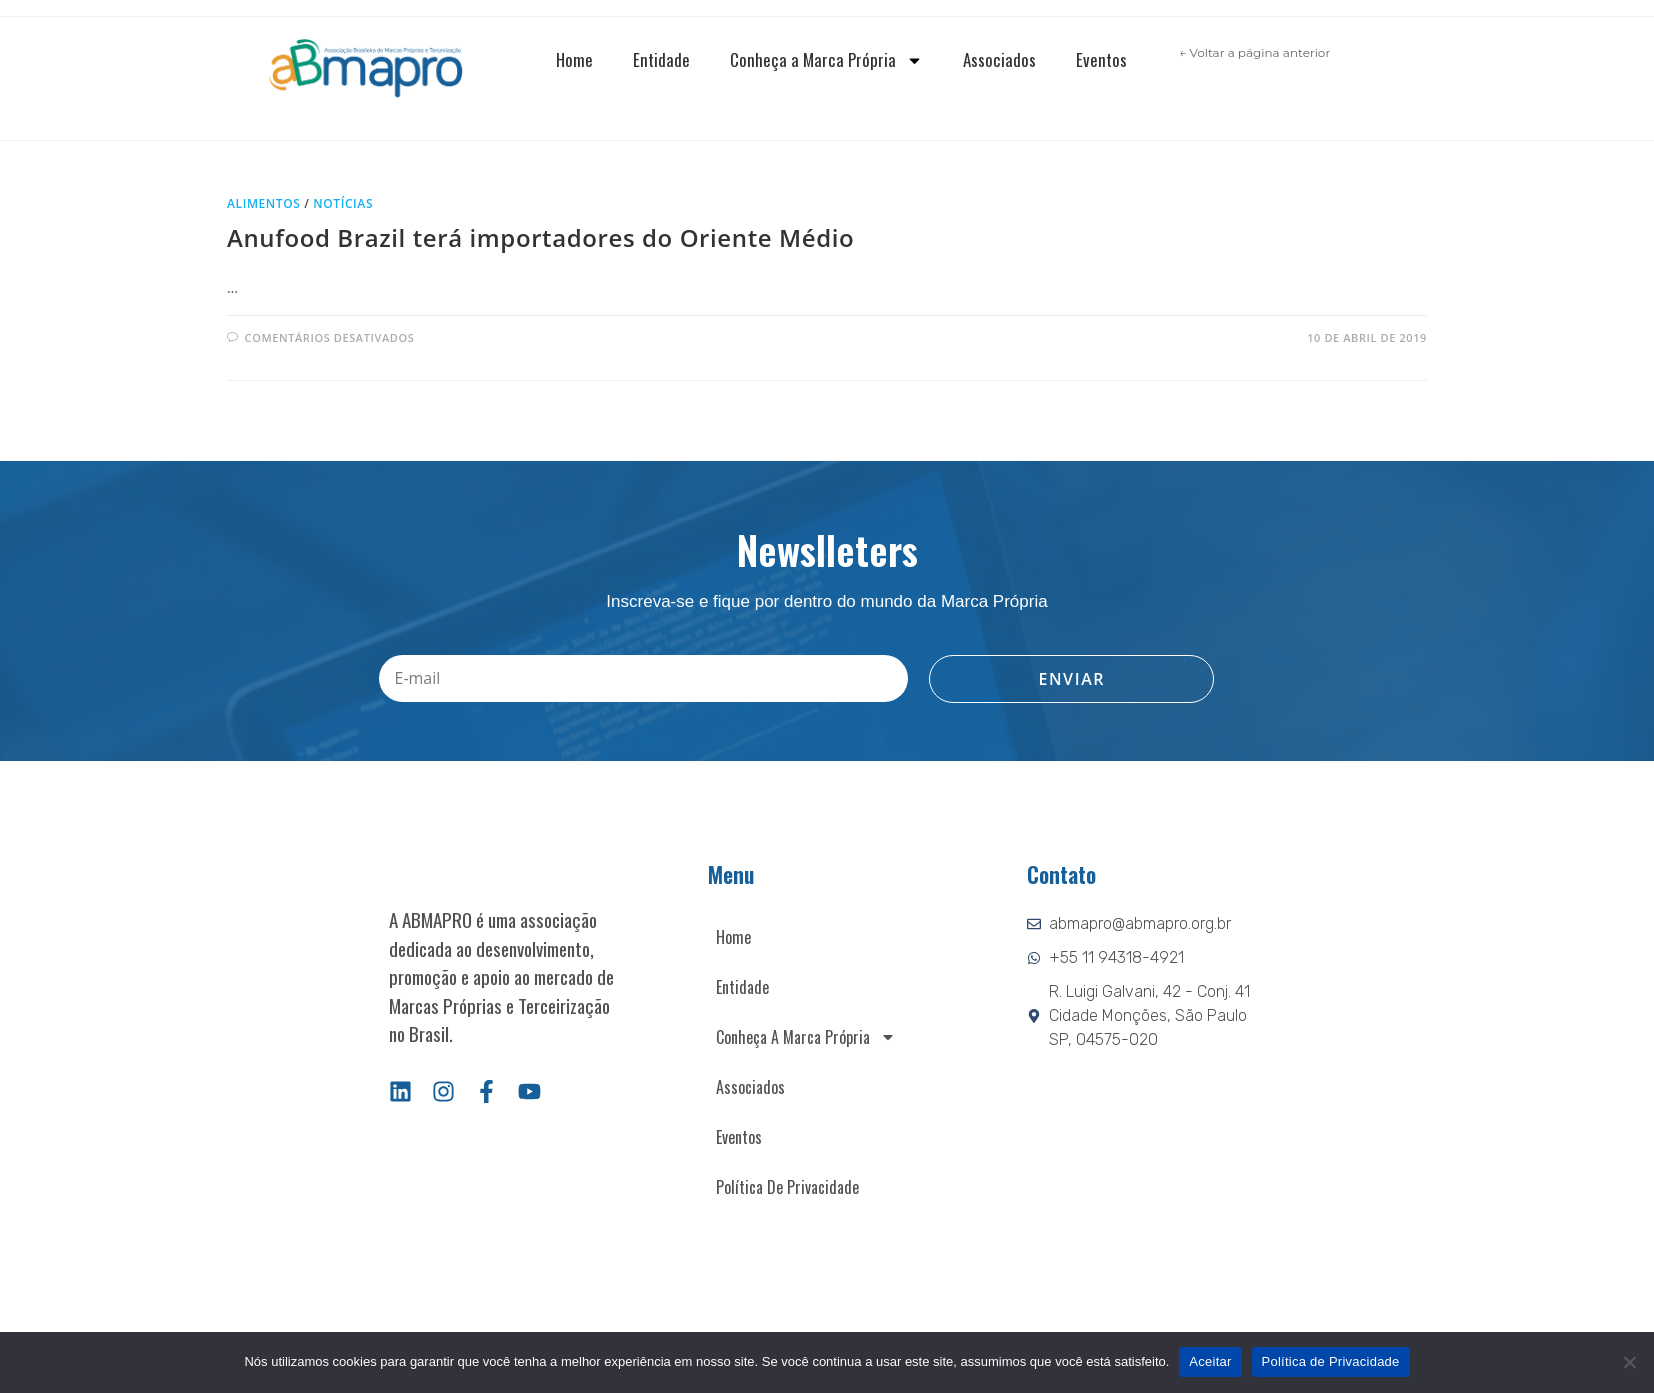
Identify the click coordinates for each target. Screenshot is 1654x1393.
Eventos (1101, 59)
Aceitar (1210, 1361)
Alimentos (264, 203)
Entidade (661, 59)
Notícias (343, 203)
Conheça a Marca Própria (826, 60)
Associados (999, 59)
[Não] (1629, 1362)
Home (574, 59)
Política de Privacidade (787, 1187)
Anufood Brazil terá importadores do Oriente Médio (540, 237)
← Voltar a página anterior (1254, 52)
